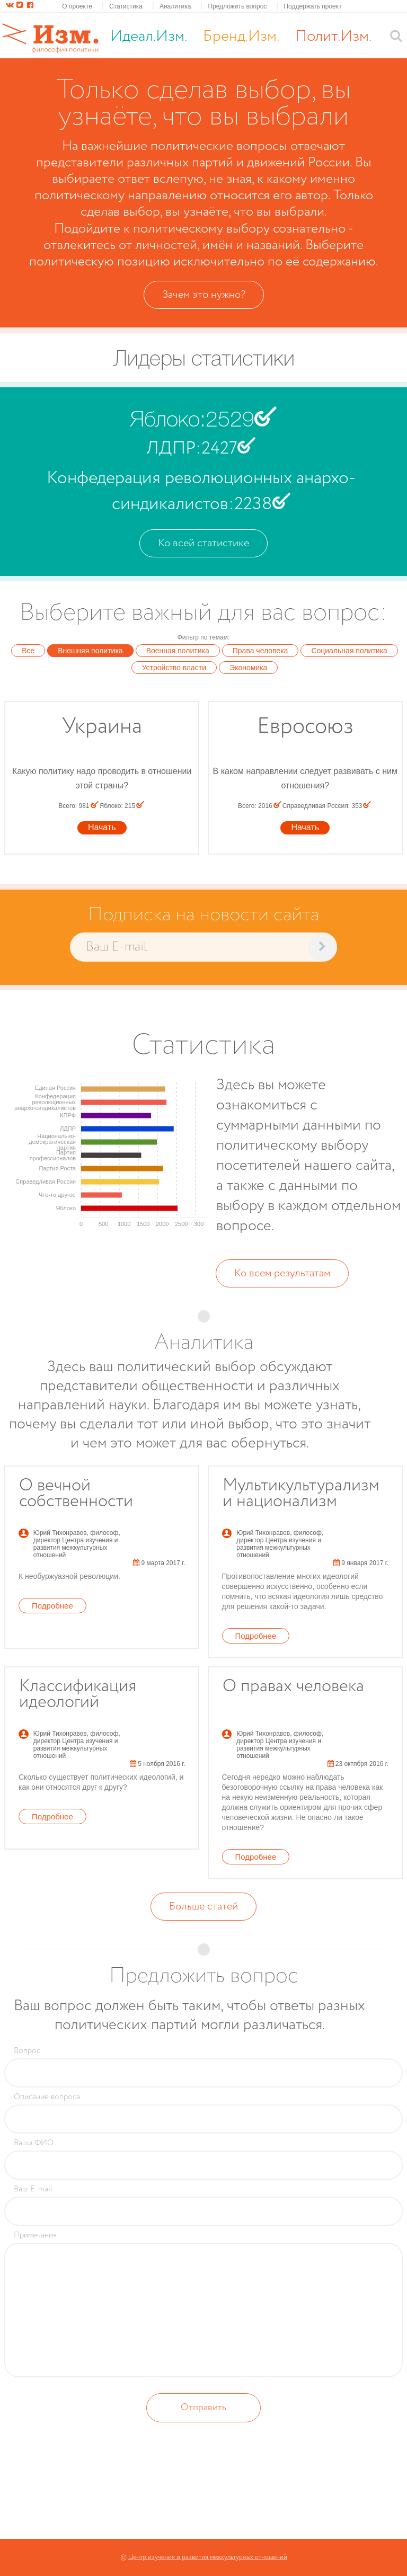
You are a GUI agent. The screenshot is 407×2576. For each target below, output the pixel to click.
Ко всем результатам (282, 1273)
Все (28, 650)
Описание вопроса (47, 2097)
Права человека (260, 650)
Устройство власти (174, 667)
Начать (102, 827)
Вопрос (27, 2051)
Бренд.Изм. (241, 36)
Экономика (248, 667)
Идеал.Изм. (148, 36)
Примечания (35, 2235)
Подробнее (52, 1605)
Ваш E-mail (33, 2189)
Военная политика (177, 650)
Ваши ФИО (34, 2143)
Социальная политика (349, 650)
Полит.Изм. (333, 36)
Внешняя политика (90, 650)
